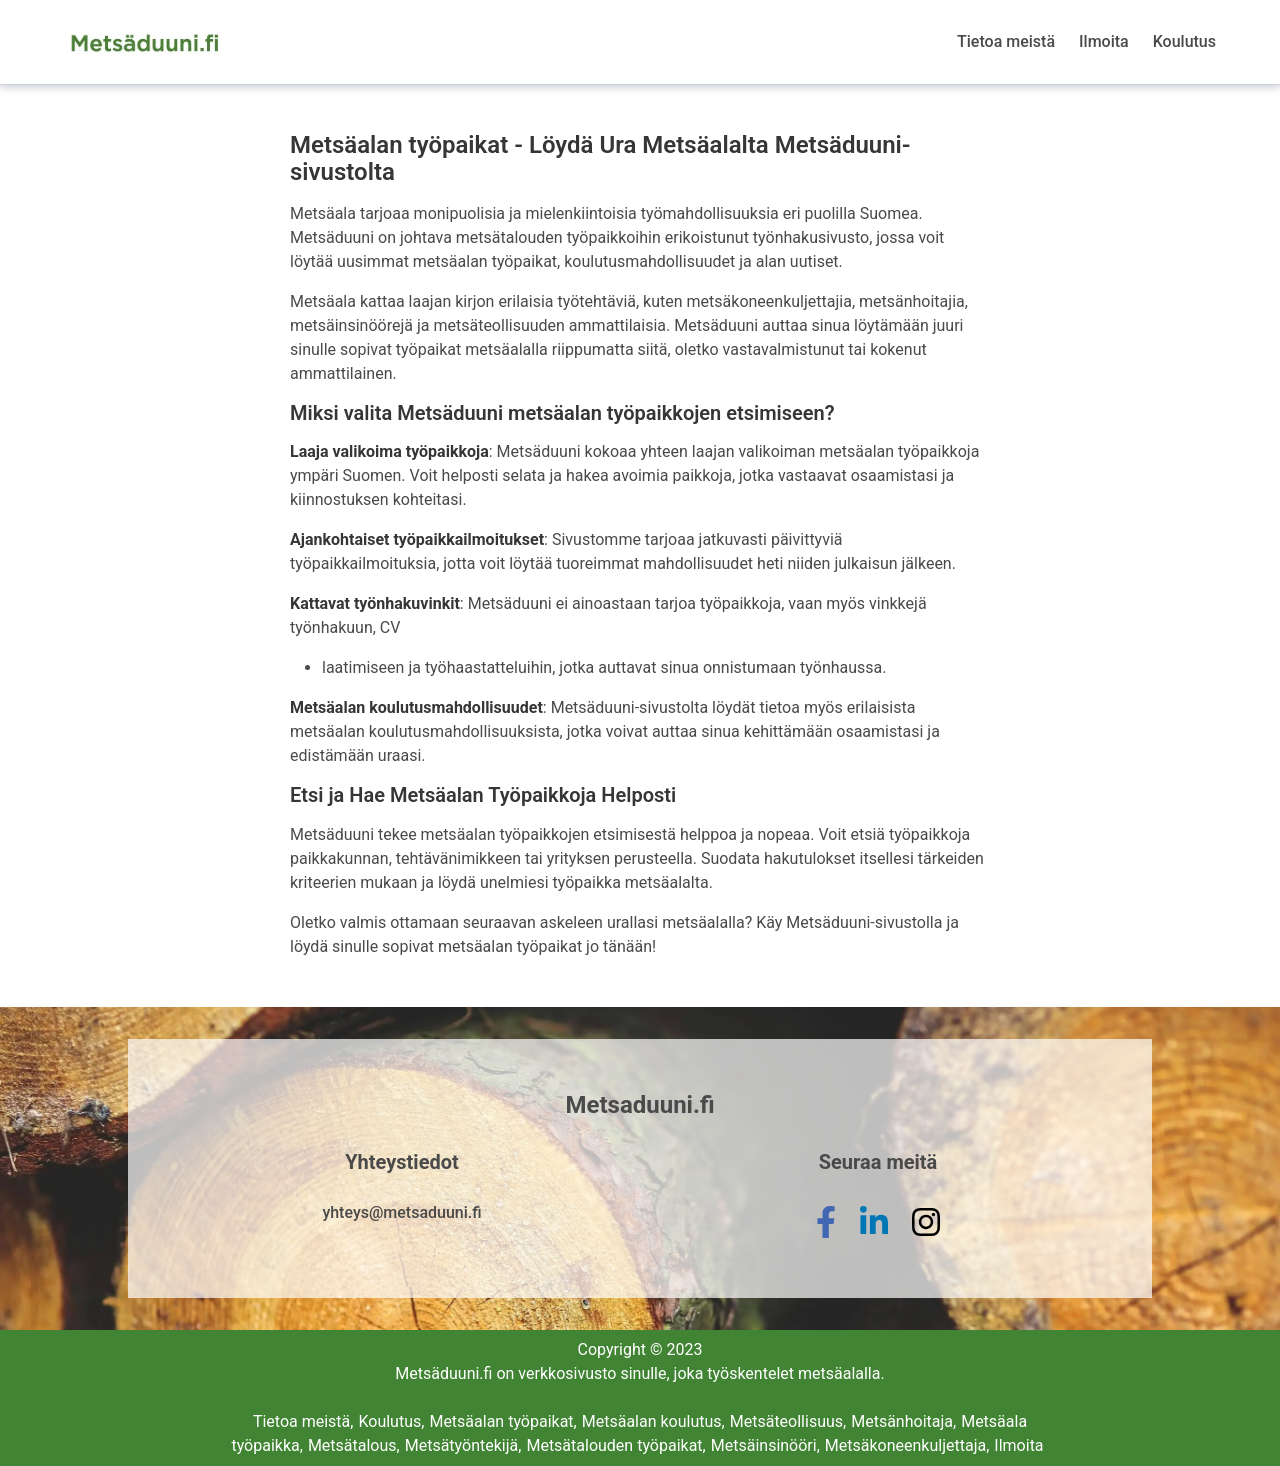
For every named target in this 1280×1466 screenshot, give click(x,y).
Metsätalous (354, 1445)
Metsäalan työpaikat (502, 1421)
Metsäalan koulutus (653, 1421)
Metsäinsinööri (765, 1445)
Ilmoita (1104, 41)
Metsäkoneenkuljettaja (907, 1445)
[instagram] (926, 1237)
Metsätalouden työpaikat (615, 1445)
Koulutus (1184, 41)
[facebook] (826, 1237)
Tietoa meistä (1006, 41)
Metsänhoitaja (903, 1421)
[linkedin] (874, 1237)
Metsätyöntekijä (463, 1445)
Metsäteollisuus (788, 1421)
